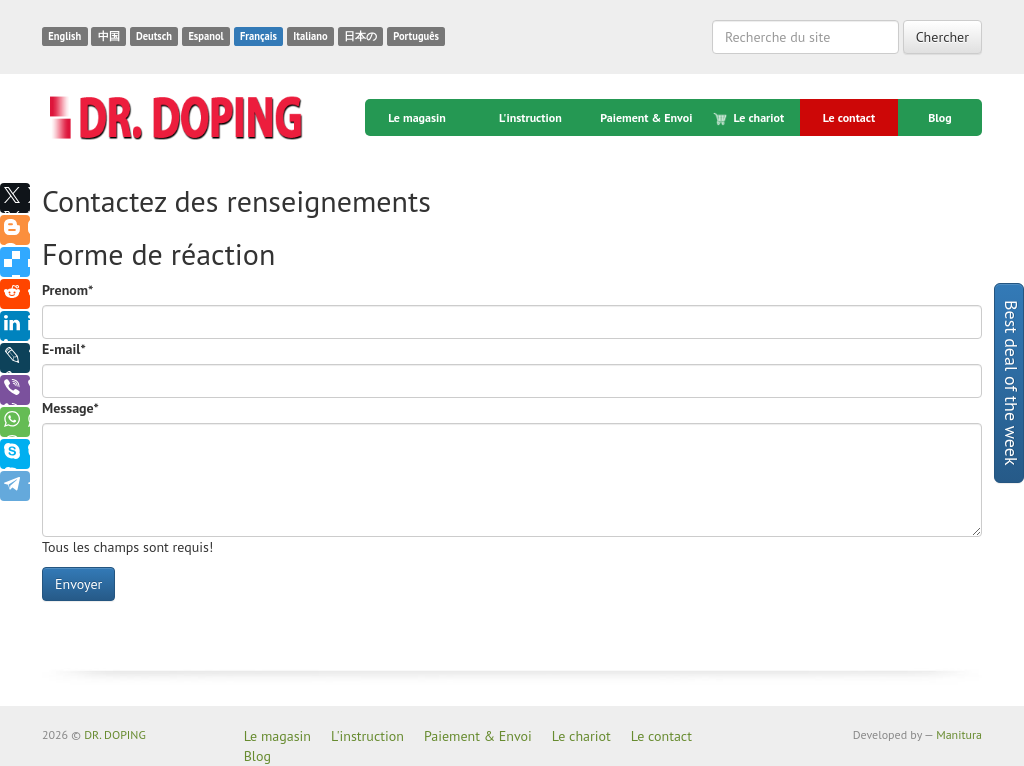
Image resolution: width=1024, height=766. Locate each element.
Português (416, 36)
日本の (360, 36)
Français (258, 36)
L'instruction (530, 117)
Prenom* (67, 290)
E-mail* (64, 349)
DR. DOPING (115, 734)
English (64, 36)
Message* (70, 408)
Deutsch (154, 36)
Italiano (310, 36)
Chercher (942, 37)
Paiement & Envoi (646, 117)
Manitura (959, 734)
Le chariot (750, 118)
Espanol (205, 36)
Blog (940, 117)
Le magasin (417, 117)
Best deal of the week (1011, 383)
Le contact (849, 117)
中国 (109, 36)
